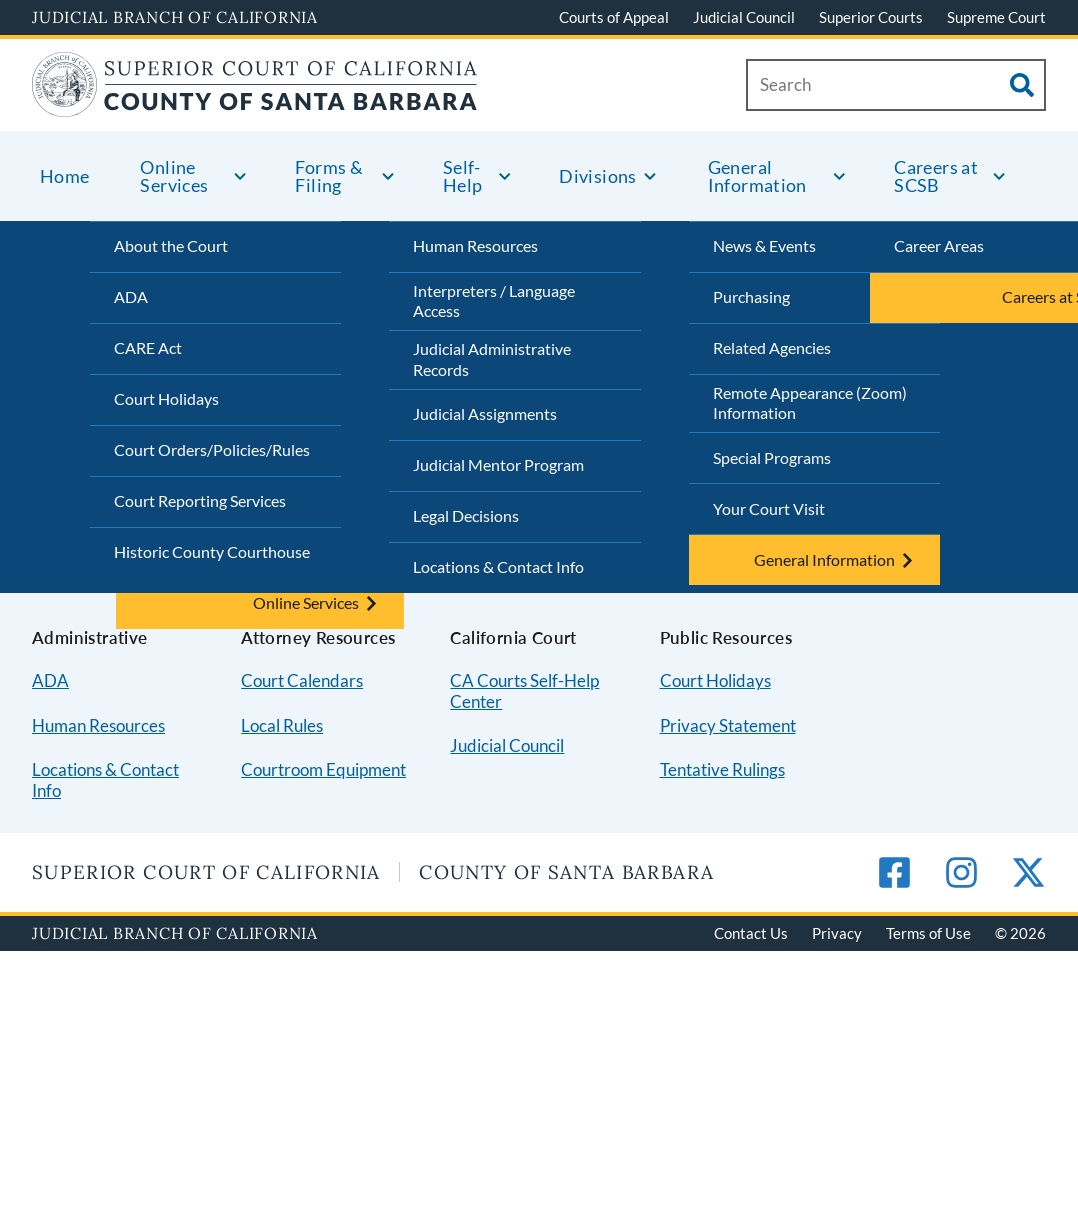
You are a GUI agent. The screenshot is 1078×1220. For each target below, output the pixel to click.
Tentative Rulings (722, 769)
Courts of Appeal (614, 17)
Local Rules (282, 725)
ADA (131, 296)
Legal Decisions (466, 515)
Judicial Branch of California (175, 17)
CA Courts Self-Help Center (524, 691)
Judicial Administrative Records (492, 359)
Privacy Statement (728, 725)
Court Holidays (166, 398)
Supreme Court (996, 17)
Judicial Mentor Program (498, 464)
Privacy (837, 933)
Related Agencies (772, 347)
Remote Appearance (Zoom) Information (810, 403)
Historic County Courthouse (212, 551)
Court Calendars (302, 680)
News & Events (764, 245)
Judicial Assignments (485, 413)
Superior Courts (871, 17)
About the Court (171, 245)
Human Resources (475, 245)
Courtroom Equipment (323, 769)
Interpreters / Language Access (494, 301)
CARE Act (148, 347)
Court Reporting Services (200, 500)
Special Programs (772, 457)
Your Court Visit (769, 508)
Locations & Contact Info (498, 566)
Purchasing (751, 296)
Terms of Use (928, 933)
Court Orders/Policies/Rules (212, 449)
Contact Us (751, 933)
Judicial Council (744, 17)
